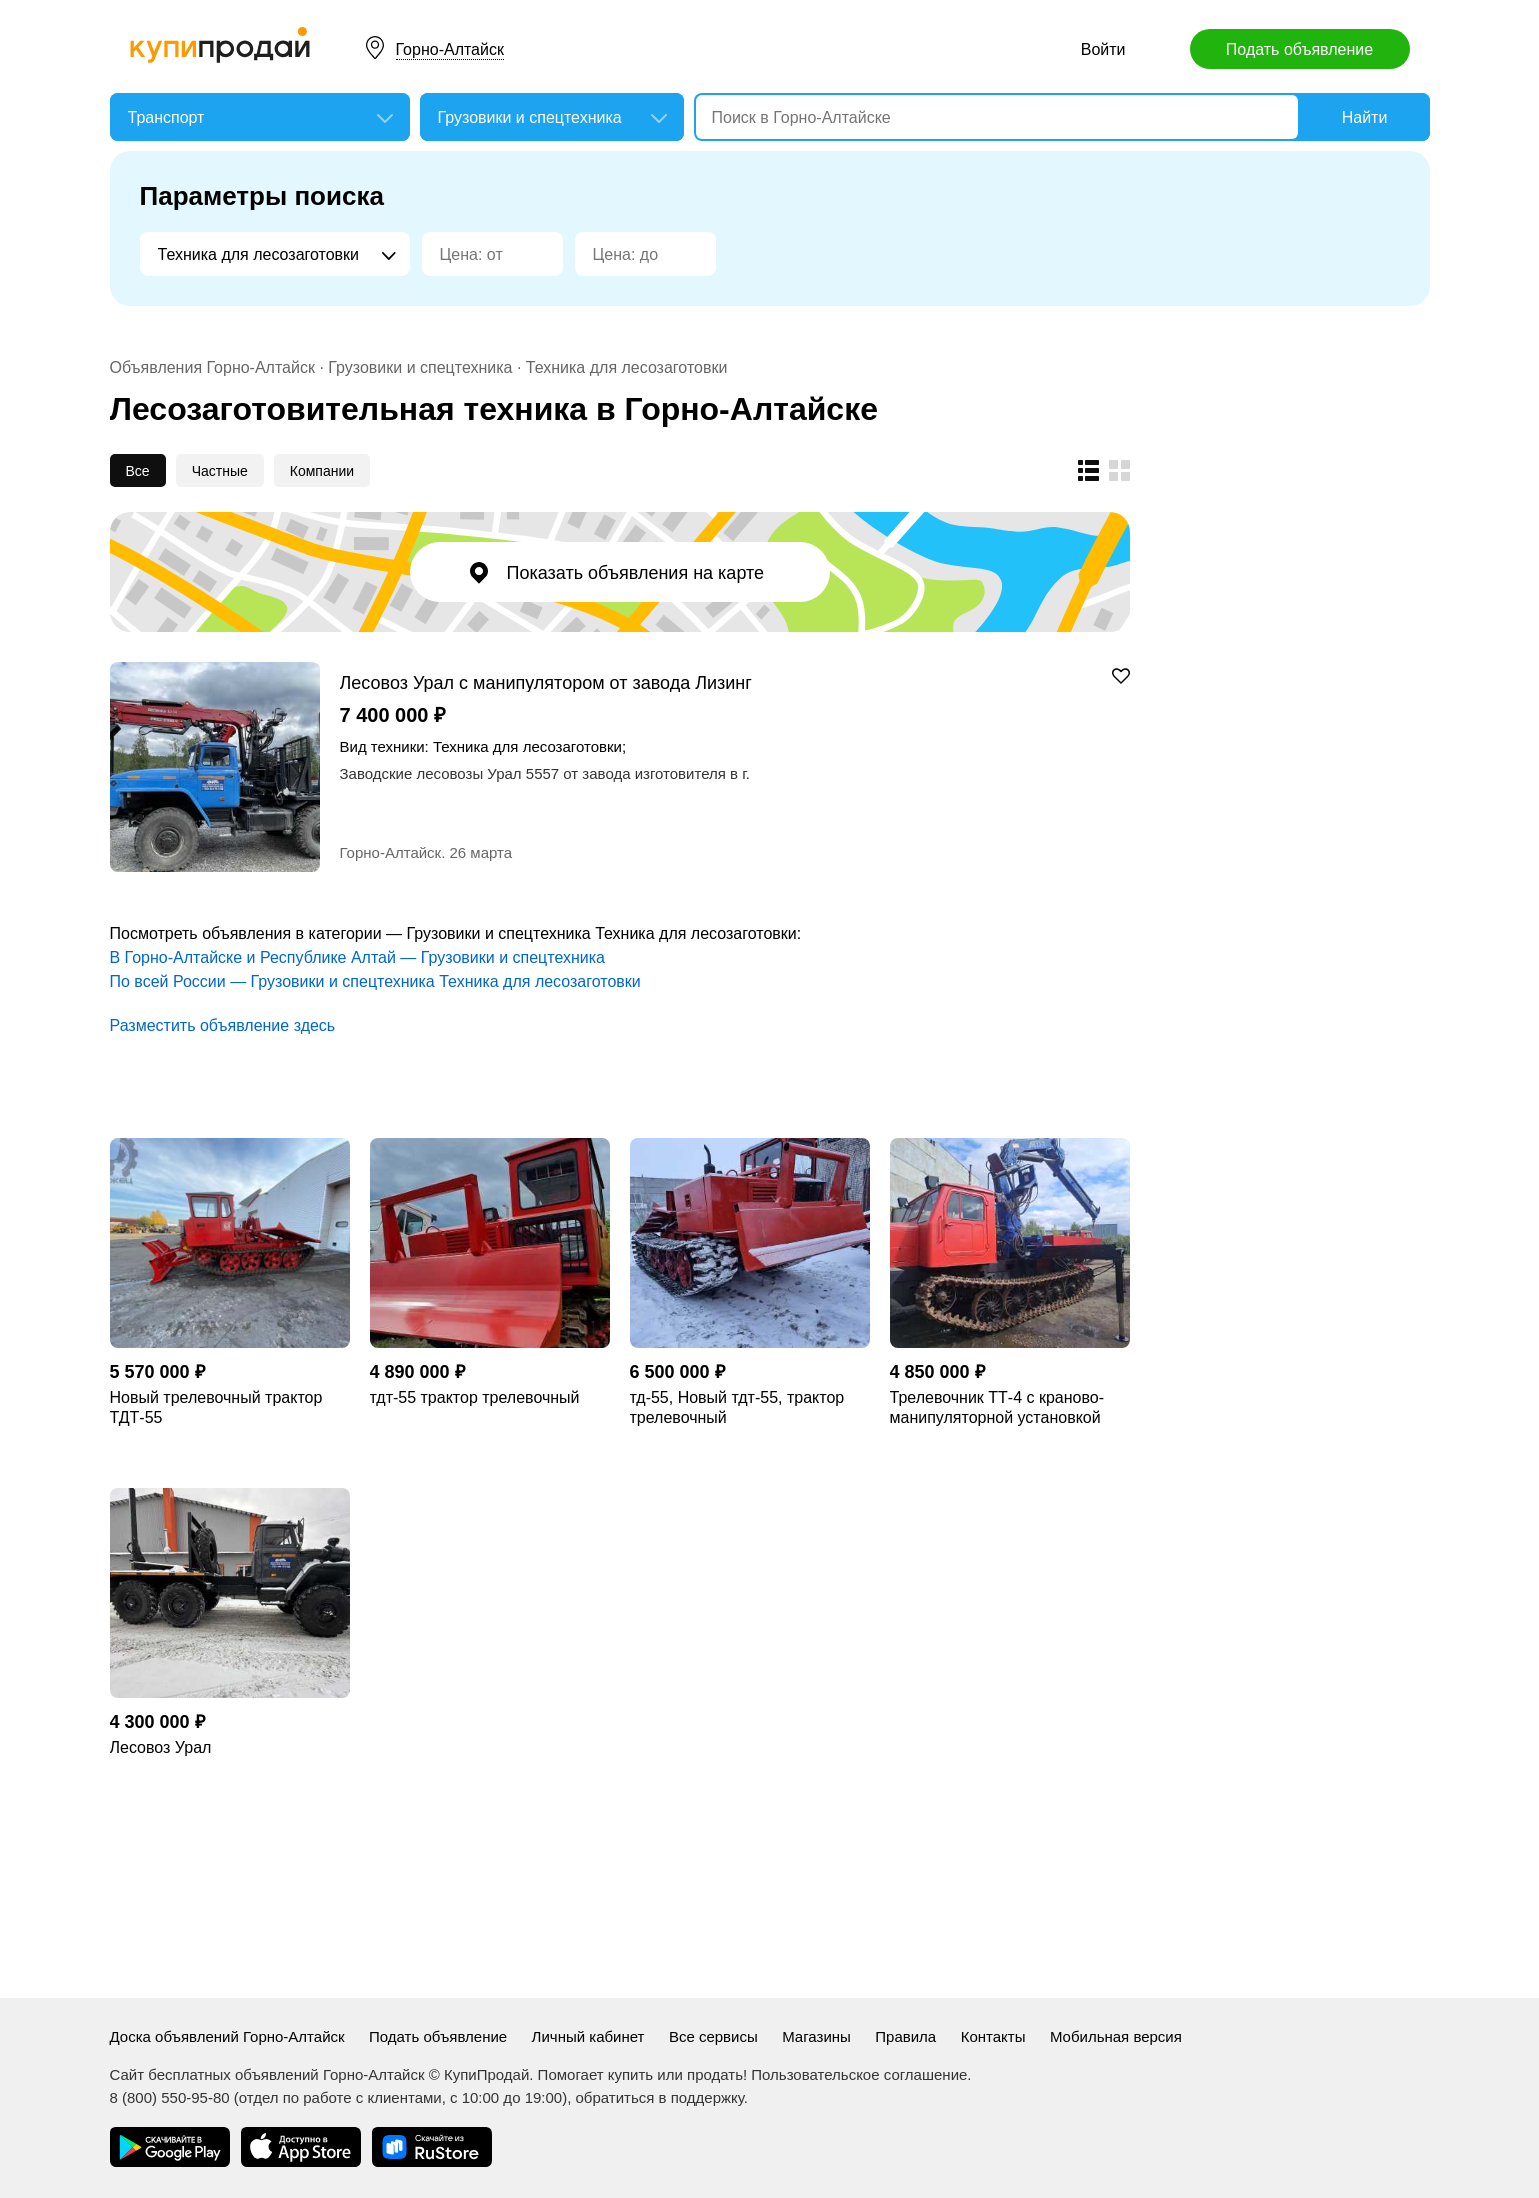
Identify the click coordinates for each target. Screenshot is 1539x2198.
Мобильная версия (1116, 2036)
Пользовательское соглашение (859, 2074)
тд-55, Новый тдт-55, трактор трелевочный (737, 1407)
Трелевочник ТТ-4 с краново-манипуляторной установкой (997, 1407)
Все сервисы (713, 2036)
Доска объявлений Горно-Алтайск (227, 2036)
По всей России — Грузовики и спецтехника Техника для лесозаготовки (375, 981)
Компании (322, 471)
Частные (220, 471)
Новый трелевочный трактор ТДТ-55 (216, 1407)
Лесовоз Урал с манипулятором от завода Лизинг (546, 682)
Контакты (993, 2036)
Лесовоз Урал (161, 1747)
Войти (1103, 49)
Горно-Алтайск (450, 49)
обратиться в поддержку (660, 2097)
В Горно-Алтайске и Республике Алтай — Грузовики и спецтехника (358, 957)
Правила (905, 2036)
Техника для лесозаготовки (627, 367)
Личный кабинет (588, 2036)
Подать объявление (1299, 49)
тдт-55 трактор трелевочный (475, 1397)
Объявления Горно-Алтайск (212, 367)
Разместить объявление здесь (223, 1025)
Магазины (816, 2036)
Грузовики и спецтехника (420, 367)
